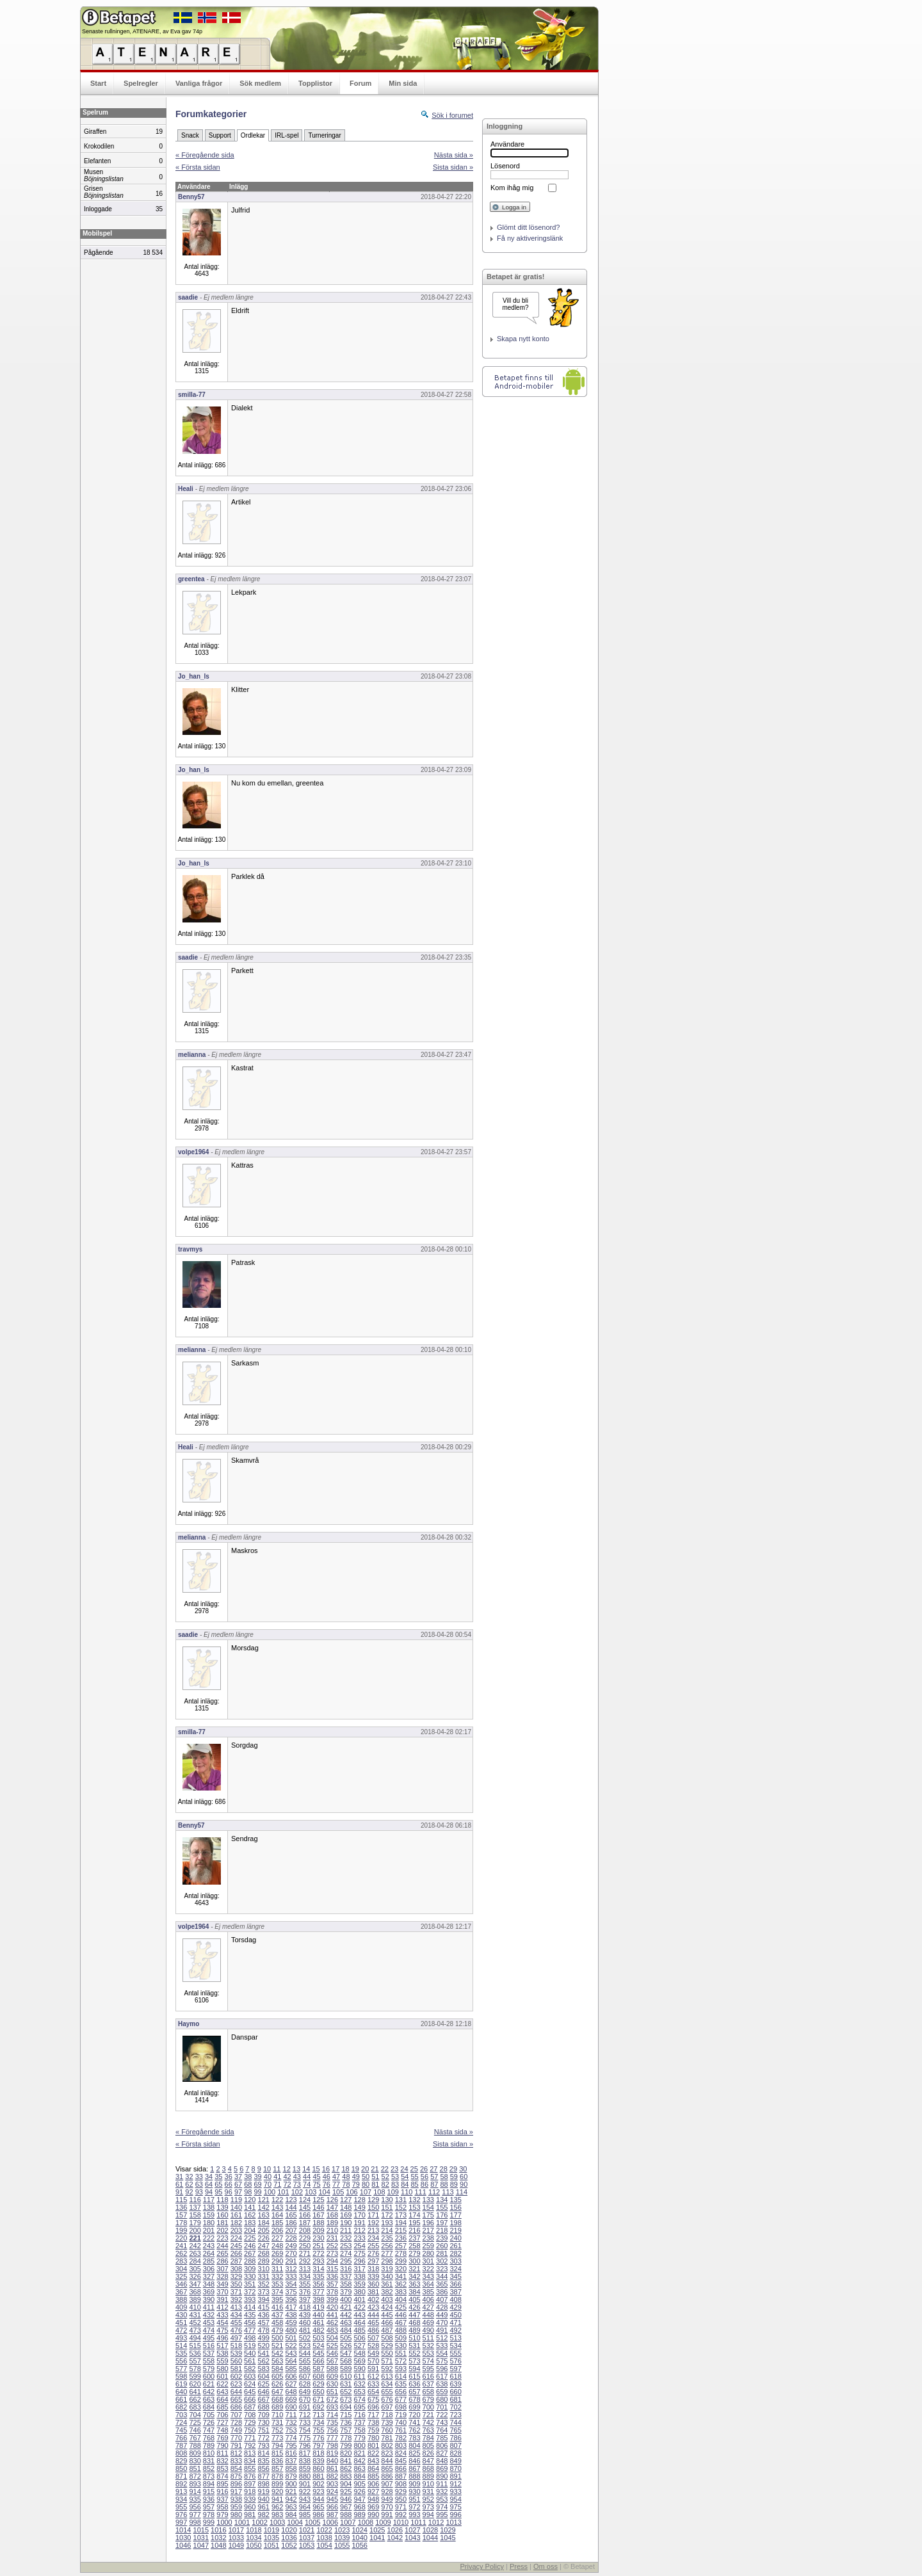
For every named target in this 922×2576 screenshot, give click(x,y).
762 (414, 2430)
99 (258, 2192)
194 (401, 2222)
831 (208, 2461)
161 (236, 2215)
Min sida (403, 83)
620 (194, 2384)
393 (249, 2299)
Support (220, 135)
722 (442, 2415)
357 (332, 2284)
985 (305, 2514)
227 (277, 2238)
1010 (400, 2522)
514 (181, 2345)
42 (287, 2176)
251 (318, 2246)
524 (318, 2345)
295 (346, 2261)
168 (332, 2215)
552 (414, 2353)
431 (194, 2315)
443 (359, 2315)
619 (181, 2384)
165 (290, 2215)
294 (332, 2261)
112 (434, 2192)
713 (318, 2415)
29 (453, 2169)
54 (404, 2176)
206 (277, 2230)
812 (236, 2453)
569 (359, 2361)
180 (208, 2222)
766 (181, 2438)
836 (277, 2461)
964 (305, 2507)
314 (318, 2269)
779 (359, 2438)
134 (442, 2199)
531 (414, 2345)
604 (264, 2376)
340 (386, 2276)
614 (401, 2376)
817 (305, 2453)
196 (428, 2222)
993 (414, 2514)
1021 (306, 2530)
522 (290, 2345)
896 (236, 2484)
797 (318, 2445)
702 (455, 2407)
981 (249, 2514)
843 (373, 2461)
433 (222, 2315)
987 (332, 2514)
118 (222, 2199)
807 (455, 2445)
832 (222, 2461)
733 (305, 2422)
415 (264, 2307)
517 (222, 2345)
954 (455, 2499)
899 (277, 2484)
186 (290, 2222)
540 (249, 2353)
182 (236, 2222)
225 (249, 2238)
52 (385, 2176)
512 (442, 2338)
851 (194, 2468)
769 (222, 2438)
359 (359, 2284)
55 (415, 2176)
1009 (383, 2522)
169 (346, 2215)
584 (277, 2368)
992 (401, 2514)
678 (414, 2399)
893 (194, 2484)
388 (181, 2299)
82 (385, 2184)
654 (373, 2391)
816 (290, 2453)
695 (359, 2407)
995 (442, 2514)
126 (332, 2199)
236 (401, 2238)
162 (249, 2215)
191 (359, 2222)
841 (346, 2461)
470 (442, 2322)
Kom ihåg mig (511, 187)
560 (236, 2361)
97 (238, 2192)
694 (346, 2407)
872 (194, 2476)
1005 (312, 2522)
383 (401, 2292)
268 (264, 2253)
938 (236, 2499)
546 (332, 2353)
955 (181, 2507)
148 (346, 2207)
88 (444, 2184)
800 (359, 2445)
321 (414, 2269)
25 (414, 2169)
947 (359, 2499)
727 (222, 2422)
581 (236, 2368)
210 (332, 2230)
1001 (242, 2522)
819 (332, 2453)
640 (181, 2391)
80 (365, 2184)
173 (401, 2215)
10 (267, 2169)
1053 (306, 2545)
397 (305, 2299)
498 (249, 2338)
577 (181, 2368)
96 (228, 2192)
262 (181, 2253)
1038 (324, 2537)
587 (318, 2368)
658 (428, 2391)
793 (264, 2445)
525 (332, 2345)
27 (433, 2169)
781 (386, 2438)
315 (332, 2269)
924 (332, 2491)
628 (305, 2384)
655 (386, 2391)
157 (181, 2215)
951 (414, 2499)
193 (386, 2222)
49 (356, 2176)
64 (209, 2184)
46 (326, 2176)
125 (318, 2199)
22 (385, 2169)
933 (455, 2491)
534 (455, 2345)
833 (236, 2461)
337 (346, 2276)
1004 (294, 2522)
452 (194, 2322)
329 (236, 2276)
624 (249, 2384)
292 (305, 2261)
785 (442, 2438)
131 (401, 2199)
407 (442, 2299)
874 (222, 2476)
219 (455, 2230)
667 (264, 2399)
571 (386, 2361)
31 (179, 2176)
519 (249, 2345)
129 (373, 2199)
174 (414, 2215)
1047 (201, 2545)
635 (401, 2384)
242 (194, 2246)
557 (194, 2361)
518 (236, 2345)
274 (346, 2253)
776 (318, 2438)
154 (428, 2207)
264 (208, 2253)
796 (305, 2445)
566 (318, 2361)
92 (189, 2192)
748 (222, 2430)
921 (290, 2491)
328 (222, 2276)
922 (305, 2491)
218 (442, 2230)
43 (297, 2176)
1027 (412, 2530)
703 (181, 2415)
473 (194, 2330)
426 (414, 2307)
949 (386, 2499)
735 (332, 2422)
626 (277, 2384)
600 (208, 2376)
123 (290, 2199)
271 (305, 2253)
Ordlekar (253, 135)
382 (386, 2292)
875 (236, 2476)
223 (222, 2238)
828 (455, 2453)
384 (414, 2292)
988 (346, 2514)
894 (208, 2484)
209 (318, 2230)
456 (249, 2322)
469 (428, 2322)
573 (414, 2361)
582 (249, 2368)
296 (359, 2261)
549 (373, 2353)
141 (249, 2207)
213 (373, 2230)
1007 (347, 2522)
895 (222, 2484)
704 (194, 2415)
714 (332, 2415)
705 (208, 2415)
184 (264, 2222)
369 (208, 2292)
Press (519, 2566)
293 (318, 2261)
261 (455, 2246)
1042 (395, 2537)
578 (194, 2368)
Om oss (545, 2566)
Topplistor (315, 83)
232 (346, 2238)
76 (326, 2184)
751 (264, 2430)
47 (336, 2176)
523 (305, 2345)
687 (249, 2407)
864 (373, 2468)
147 (332, 2207)
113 (447, 2192)
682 (181, 2407)
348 (208, 2284)
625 (264, 2384)
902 (318, 2484)
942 (290, 2499)
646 (264, 2391)
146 (318, 2207)
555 (455, 2353)
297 (373, 2261)
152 (401, 2207)
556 (181, 2361)
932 (442, 2491)
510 (414, 2338)
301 (428, 2261)
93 (199, 2192)
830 (194, 2461)
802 (386, 2445)
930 (414, 2491)
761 (401, 2430)
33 (199, 2176)
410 (194, 2307)
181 (222, 2222)
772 (264, 2438)
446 (401, 2315)
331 (264, 2276)
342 (414, 2276)
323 (442, 2269)
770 (236, 2438)
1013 (453, 2522)
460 (305, 2322)
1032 (218, 2537)
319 (386, 2269)
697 (386, 2407)
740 (401, 2422)
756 (332, 2430)
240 (455, 2238)
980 (236, 2514)
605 (277, 2376)
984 (290, 2514)
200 (194, 2230)
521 (277, 2345)
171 (373, 2215)
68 (248, 2184)
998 (194, 2522)
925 (346, 2491)
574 (428, 2361)
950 (401, 2499)
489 (414, 2330)
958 (222, 2507)
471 (455, 2322)
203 (236, 2230)
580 (222, 2368)
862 (346, 2468)
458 (277, 2322)
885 (373, 2476)
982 (264, 2514)
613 (386, 2376)
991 (386, 2514)
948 (373, 2499)
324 (455, 2269)
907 (386, 2484)
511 (428, 2338)
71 (277, 2184)
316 (346, 2269)
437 (277, 2315)
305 (194, 2269)
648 (290, 2391)
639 (455, 2384)
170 (359, 2215)
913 (181, 2491)
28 (444, 2169)
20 (365, 2169)
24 (404, 2169)
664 (222, 2399)
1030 (183, 2537)
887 (401, 2476)
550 (386, 2353)
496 (222, 2338)
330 (249, 2276)
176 (442, 2215)
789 (208, 2445)
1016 (218, 2530)
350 (236, 2284)
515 (194, 2345)
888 (414, 2476)
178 (181, 2222)
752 (277, 2430)
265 (222, 2253)
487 (386, 2330)
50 (365, 2176)
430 (181, 2315)
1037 (306, 2537)
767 (194, 2438)
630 (332, 2384)
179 (194, 2222)
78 (346, 2184)
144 (290, 2207)
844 (386, 2461)
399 (332, 2299)
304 (181, 2269)
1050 (253, 2545)
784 (428, 2438)
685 (222, 2407)
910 (428, 2484)
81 (375, 2184)
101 (283, 2192)
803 (401, 2445)
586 (305, 2368)
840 (332, 2461)
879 (290, 2476)
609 (332, 2376)
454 (222, 2322)
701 (442, 2407)
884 (359, 2476)
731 (277, 2422)
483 (332, 2330)
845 (401, 2461)
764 (442, 2430)
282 (455, 2253)
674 (359, 2399)
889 (428, 2476)
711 (290, 2415)
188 (318, 2222)
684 (208, 2407)
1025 (377, 2530)
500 (277, 2338)
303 (455, 2261)
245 (236, 2246)
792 (249, 2445)
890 (442, 2476)
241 (181, 2246)
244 (222, 2246)
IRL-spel (286, 135)
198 (455, 2222)
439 (305, 2315)
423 (373, 2307)
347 (194, 2284)
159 (208, 2215)
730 (264, 2422)
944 (318, 2499)
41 (277, 2176)
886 (386, 2476)
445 (386, 2315)
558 (208, 2361)
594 (414, 2368)
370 (222, 2292)
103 (310, 2192)
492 (455, 2330)
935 (194, 2499)
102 (297, 2192)
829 (181, 2461)
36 (228, 2176)
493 (181, 2338)
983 (277, 2514)
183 (249, 2222)
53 (395, 2176)
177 (455, 2215)
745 (181, 2430)
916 (222, 2491)
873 (208, 2476)
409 (181, 2307)
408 (455, 2299)
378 (332, 2292)
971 (401, 2507)
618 (455, 2376)
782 (401, 2438)
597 (455, 2368)
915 (208, 2491)
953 (442, 2499)
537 (208, 2353)
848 (442, 2461)
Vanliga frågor (198, 83)
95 (218, 2192)
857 (277, 2468)
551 (401, 2353)
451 (181, 2322)
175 (428, 2215)
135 (455, 2199)
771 (249, 2438)
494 (194, 2338)
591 (373, 2368)
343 (428, 2276)
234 (373, 2238)
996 (455, 2514)
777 (332, 2438)
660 (455, 2391)
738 (373, 2422)
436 (264, 2315)
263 (194, 2253)
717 (373, 2415)
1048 (218, 2545)
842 (359, 2461)
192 (373, 2222)
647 (277, 2391)
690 (290, 2407)
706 (222, 2415)
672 (332, 2399)
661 (181, 2399)
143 (277, 2207)
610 (346, 2376)
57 (434, 2176)
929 (401, 2491)
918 (249, 2491)
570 (373, 2361)
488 (401, 2330)
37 (238, 2176)
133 (428, 2199)
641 (194, 2391)
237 (414, 2238)
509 (401, 2338)
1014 (183, 2530)
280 (428, 2253)
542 (277, 2353)
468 (414, 2322)
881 (318, 2476)
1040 (359, 2537)
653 (359, 2391)
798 (332, 2445)
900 (290, 2484)
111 (420, 2192)
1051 (271, 2545)
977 (194, 2514)
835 (264, 2461)
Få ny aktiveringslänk (530, 238)
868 (428, 2468)
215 (401, 2230)
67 (238, 2184)
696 (373, 2407)
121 (264, 2199)
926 (359, 2491)
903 (332, 2484)
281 (442, 2253)
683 (194, 2407)
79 (356, 2184)
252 (332, 2246)
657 (414, 2391)
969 (373, 2507)
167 (318, 2215)
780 (373, 2438)
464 (359, 2322)
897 (249, 2484)
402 (373, 2299)
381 (373, 2292)
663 (208, 2399)
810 (208, 2453)
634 (386, 2384)
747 (208, 2430)
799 (346, 2445)
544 (305, 2353)
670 (305, 2399)
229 (305, 2238)
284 (194, 2261)
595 (428, 2368)
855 (249, 2468)
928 (386, 2491)
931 (428, 2491)
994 (428, 2514)
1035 (271, 2537)
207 (290, 2230)
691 (305, 2407)
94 (209, 2192)
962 (277, 2507)
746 (194, 2430)
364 (428, 2284)
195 (414, 2222)
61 (179, 2184)
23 (394, 2169)
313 (305, 2269)
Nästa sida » (453, 155)
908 (401, 2484)
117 (208, 2199)
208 (305, 2230)
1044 (430, 2537)
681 (455, 2399)
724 (181, 2422)
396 (290, 2299)
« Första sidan (197, 167)
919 (264, 2491)
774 (290, 2438)
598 (181, 2376)
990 (373, 2514)
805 (428, 2445)
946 (346, 2499)
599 (194, 2376)
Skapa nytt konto (523, 338)
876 (249, 2476)
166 (305, 2215)
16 (326, 2169)
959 (236, 2507)
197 (442, 2222)
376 (305, 2292)
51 (375, 2176)
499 (264, 2338)
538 (222, 2353)
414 (249, 2307)
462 (332, 2322)
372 (249, 2292)
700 (428, 2407)
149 (359, 2207)
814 (264, 2453)
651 (332, 2391)
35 (218, 2176)
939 (249, 2499)
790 (222, 2445)
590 (359, 2368)
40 (267, 2176)
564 (290, 2361)
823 (386, 2453)
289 (264, 2261)
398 (318, 2299)
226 (264, 2238)
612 (373, 2376)
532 (428, 2345)
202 (222, 2230)
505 (346, 2338)
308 (236, 2269)
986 (318, 2514)
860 (318, 2468)
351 (249, 2284)
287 (236, 2261)
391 (222, 2299)
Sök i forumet (452, 115)
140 (236, 2207)
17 (335, 2169)
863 (359, 2468)
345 (455, 2276)
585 (290, 2368)
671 (318, 2399)
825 (414, 2453)
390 (208, 2299)
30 (463, 2169)
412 (222, 2307)
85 (415, 2184)
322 (428, 2269)
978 (208, 2514)
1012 (436, 2522)
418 (305, 2307)
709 (264, 2415)
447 (414, 2315)
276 (373, 2253)
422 (359, 2307)
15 (315, 2169)
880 (305, 2476)
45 (316, 2176)
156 (455, 2207)
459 (290, 2322)
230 (318, 2238)
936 (208, 2499)
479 (277, 2330)
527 (359, 2345)
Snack (190, 135)
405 (414, 2299)
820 (346, 2453)
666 (249, 2399)
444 (373, 2315)
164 (277, 2215)
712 (305, 2415)
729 (249, 2422)
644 (236, 2391)
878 (277, 2476)
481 (305, 2330)
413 (236, 2307)
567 (332, 2361)
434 (236, 2315)
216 (414, 2230)
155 (442, 2207)
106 (351, 2192)
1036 (288, 2537)
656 (401, 2391)
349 (222, 2284)
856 (264, 2468)
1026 (395, 2530)
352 (264, 2284)
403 (386, 2299)
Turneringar (324, 135)
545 (318, 2353)
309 (249, 2269)
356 (318, 2284)
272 (318, 2253)
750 (249, 2430)
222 (208, 2238)
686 (236, 2407)
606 (290, 2376)
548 (359, 2353)
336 (332, 2276)
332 (277, 2276)
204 (249, 2230)
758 (359, 2430)
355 (305, 2284)
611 (359, 2376)
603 (249, 2376)
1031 (201, 2537)
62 (189, 2184)
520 (264, 2345)
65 (218, 2184)
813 (249, 2453)
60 (463, 2176)
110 (406, 2192)
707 (236, 2415)
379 (346, 2292)
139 (222, 2207)
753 (290, 2430)
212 (359, 2230)
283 (181, 2261)
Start (98, 83)
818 (318, 2453)
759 (373, 2430)
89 (454, 2184)
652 (346, 2391)
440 (318, 2315)
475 (222, 2330)
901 (305, 2484)
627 (290, 2384)
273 (332, 2253)
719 (401, 2415)
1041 (377, 2537)
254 (359, 2246)
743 (442, 2422)
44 (307, 2176)
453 (208, 2322)
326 (194, 2276)
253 (346, 2246)
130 (386, 2199)
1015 (201, 2530)
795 (290, 2445)
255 (373, 2246)
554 (442, 2353)
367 (181, 2292)
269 (277, 2253)
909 (414, 2484)
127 (346, 2199)
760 (386, 2430)
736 (346, 2422)
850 (181, 2468)
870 (455, 2468)
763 (428, 2430)
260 (442, 2246)
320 (401, 2269)
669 (290, 2399)
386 (442, 2292)
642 (208, 2391)
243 (208, 2246)
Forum (360, 83)
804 (414, 2445)
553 (428, 2353)
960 (249, 2507)
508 (386, 2338)
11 (276, 2169)
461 (318, 2322)
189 (332, 2222)
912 (455, 2484)
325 (181, 2276)
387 (455, 2292)
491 (442, 2330)
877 (264, 2476)
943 (305, 2499)
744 (455, 2422)
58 (444, 2176)
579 (208, 2368)
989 (359, 2514)
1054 (324, 2545)
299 (401, 2261)
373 (264, 2292)
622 (222, 2384)
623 (236, 2384)
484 (346, 2330)
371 (236, 2292)
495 (208, 2338)
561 (249, 2361)
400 (346, 2299)
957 (208, 2507)
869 (442, 2468)
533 (442, 2345)
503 (318, 2338)
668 (277, 2399)
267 (249, 2253)
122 (277, 2199)
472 (181, 2330)
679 (428, 2399)
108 (379, 2192)
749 (236, 2430)
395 (277, 2299)
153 (414, 2207)
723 (455, 2415)
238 (428, 2238)
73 (297, 2184)
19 (355, 2169)
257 (401, 2246)
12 (287, 2169)
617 (442, 2376)
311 (277, 2269)
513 (455, 2338)
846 (414, 2461)
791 (236, 2445)
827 (442, 2453)
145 (305, 2207)
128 (359, 2199)
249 (290, 2246)
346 (181, 2284)
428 (442, 2307)
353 (277, 2284)
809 (194, 2453)
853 (222, 2468)
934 (181, 2499)
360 (373, 2284)
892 (181, 2484)
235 (386, 2238)
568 (346, 2361)
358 (346, 2284)
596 (442, 2368)
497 (236, 2338)
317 (359, 2269)
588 (332, 2368)
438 (290, 2315)
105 (338, 2192)
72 (287, 2184)
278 (401, 2253)
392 (236, 2299)
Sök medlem (260, 83)
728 (236, 2422)
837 (290, 2461)
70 (267, 2184)
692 (318, 2407)
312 (290, 2269)
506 (359, 2338)
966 (332, 2507)
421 (346, 2307)
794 (277, 2445)
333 (290, 2276)
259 (428, 2246)
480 (290, 2330)
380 (359, 2292)
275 (359, 2253)
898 (264, 2484)
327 (208, 2276)
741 (414, 2422)
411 (208, 2307)
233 (359, 2238)
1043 (412, 2537)
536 (194, 2353)
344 (442, 2276)
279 (414, 2253)
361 (386, 2284)
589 (346, 2368)
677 (401, 2399)
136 (181, 2207)
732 (290, 2422)
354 (290, 2284)
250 (305, 2246)
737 (359, 2422)
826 (428, 2453)
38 (248, 2176)
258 (414, 2246)
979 (222, 2514)
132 (414, 2199)
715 (346, 2415)
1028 (430, 2530)
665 (236, 2399)
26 (424, 2169)
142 (264, 2207)
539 (236, 2353)
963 (290, 2507)
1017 (236, 2530)
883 (346, 2476)
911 (442, 2484)
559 (222, 2361)
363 (414, 2284)
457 (264, 2322)
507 (373, 2338)
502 (305, 2338)
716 (359, 2415)
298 (386, 2261)
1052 (288, 2545)
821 (359, 2453)
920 (277, 2491)
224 (236, 2238)
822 (373, 2453)
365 (442, 2284)
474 (208, 2330)
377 (318, 2292)
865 (386, 2468)
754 (305, 2430)
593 (401, 2368)
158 (194, 2215)
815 (277, 2453)
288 (249, 2261)
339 (373, 2276)
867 (414, 2468)
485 (359, 2330)
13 (296, 2169)
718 (386, 2415)
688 (264, 2407)
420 (332, 2307)
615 (414, 2376)
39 (258, 2176)
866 (401, 2468)
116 (194, 2199)
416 (277, 2307)
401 (359, 2299)
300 (414, 2261)
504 (332, 2338)
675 (373, 2399)
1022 (324, 2530)
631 (346, 2384)
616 (428, 2376)
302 (442, 2261)
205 (264, 2230)
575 (442, 2361)
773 (277, 2438)
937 (222, 2499)
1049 (236, 2545)
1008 (365, 2522)
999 (208, 2522)
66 (228, 2184)
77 (336, 2184)
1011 (418, 2522)
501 (290, 2338)
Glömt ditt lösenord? (528, 227)
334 (305, 2276)
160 (222, 2215)
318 (373, 2269)
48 (346, 2176)
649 (305, 2391)
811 (222, 2453)
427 (428, 2307)
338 (359, 2276)
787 (181, 2445)
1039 (342, 2537)
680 (442, 2399)
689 (277, 2407)
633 (373, 2384)
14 (306, 2169)
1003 (277, 2522)
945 (332, 2499)
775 (305, 2438)
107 (365, 2192)
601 (222, 2376)
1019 (271, 2530)
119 (236, 2199)
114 (461, 2192)
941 (277, 2499)
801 (373, 2445)
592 (386, 2368)
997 (181, 2522)
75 (316, 2184)
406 (428, 2299)
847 (428, 2461)
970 (386, 2507)
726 (208, 2422)
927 (373, 2491)
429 (455, 2307)
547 (346, 2353)
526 (346, 2345)
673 (346, 2399)
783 (414, 2438)
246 (249, 2246)
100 (269, 2192)
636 (414, 2384)
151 (386, 2207)
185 (277, 2222)
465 (373, 2322)
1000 (224, 2522)
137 (194, 2207)
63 (199, 2184)
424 (386, 2307)
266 (236, 2253)
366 (455, 2284)
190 (346, 2222)
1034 (253, 2537)
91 (179, 2192)
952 (428, 2499)
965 (318, 2507)
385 (428, 2292)
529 (386, 2345)
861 (332, 2468)
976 (181, 2514)
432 (208, 2315)
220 (181, 2238)
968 (359, 2507)
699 (414, 2407)
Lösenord (505, 166)
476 (236, 2330)
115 (181, 2199)
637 (428, 2384)
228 (290, 2238)
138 (208, 2207)
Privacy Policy (481, 2566)
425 (401, 2307)
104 (324, 2192)
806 (442, 2445)
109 (393, 2192)
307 (222, 2269)
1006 (330, 2522)
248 (277, 2246)
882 (332, 2476)
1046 (183, 2545)
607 (305, 2376)
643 (222, 2391)
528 (373, 2345)
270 (290, 2253)
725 (194, 2422)
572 (401, 2361)
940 (264, 2499)
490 (428, 2330)
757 (346, 2430)
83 (395, 2184)
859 (305, 2468)
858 (290, 2468)
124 (305, 2199)
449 (442, 2315)
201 (208, 2230)
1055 (342, 2545)
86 (424, 2184)
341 (401, 2276)
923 (318, 2491)
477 (249, 2330)
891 (455, 2476)
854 (236, 2468)
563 (277, 2361)
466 (386, 2322)
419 (318, 2307)
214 (386, 2230)
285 (208, 2261)
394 (264, 2299)
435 (249, 2315)
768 (208, 2438)
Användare (507, 144)
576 (455, 2361)
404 (401, 2299)
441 (332, 2315)
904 (346, 2484)
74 (307, 2184)
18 (345, 2169)
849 (455, 2461)
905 (359, 2484)
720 (414, 2415)
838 (305, 2461)
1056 (359, 2545)
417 (290, 2307)
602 (236, 2376)
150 (373, 2207)
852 (208, 2468)
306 (208, 2269)
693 (332, 2407)
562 (264, 2361)
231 (332, 2238)
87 (434, 2184)
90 (463, 2184)
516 (208, 2345)
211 (346, 2230)
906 (373, 2484)
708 (249, 2415)
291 (290, 2261)
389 (194, 2299)
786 (455, 2438)
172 (386, 2215)
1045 (447, 2537)
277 (386, 2253)
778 (346, 2438)
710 (277, 2415)
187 (305, 2222)
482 (318, 2330)
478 (264, 2330)
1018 (253, 2530)
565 (305, 2361)
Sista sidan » (453, 167)
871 (181, 2476)
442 (346, 2315)
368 (194, 2292)
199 (181, 2230)
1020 (288, 2530)
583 (264, 2368)
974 (442, 2507)
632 (359, 2384)
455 (236, 2322)
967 (346, 2507)
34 (209, 2176)
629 (318, 2384)
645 (249, 2391)
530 (401, 2345)
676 (386, 2399)
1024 (359, 2530)
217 (428, 2230)
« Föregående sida (204, 155)
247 (264, 2246)
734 (318, 2422)
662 (194, 2399)
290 (277, 2261)
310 (264, 2269)
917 (236, 2491)
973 (428, 2507)
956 (194, 2507)
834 (249, 2461)
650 (318, 2391)
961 (264, 2507)
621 (208, 2384)
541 (264, 2353)
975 (455, 2507)
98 (248, 2192)
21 (374, 2169)
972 (414, 2507)
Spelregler (141, 83)
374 (277, 2292)
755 (318, 2430)
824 (401, 2453)
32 (189, 2176)
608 (318, 2376)
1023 (342, 2530)
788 (194, 2445)
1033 (236, 2537)
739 (386, 2422)
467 (401, 2322)
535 (181, 2353)
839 (318, 2461)
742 (428, 2422)
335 (318, 2276)
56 (424, 2176)
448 (428, 2315)
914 (194, 2491)
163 (264, 2215)
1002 (259, 2522)
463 (346, 2322)
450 (455, 2315)
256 (386, 2246)
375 (290, 2292)
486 (373, 2330)
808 (181, 2453)
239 (442, 2238)
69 (258, 2184)
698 (401, 2407)
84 (404, 2184)
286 (222, 2261)
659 (442, 2391)
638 (442, 2384)
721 (428, 2415)
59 (454, 2176)
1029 (447, 2530)
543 (290, 2353)
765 (455, 2430)
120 (249, 2199)
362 (401, 2284)
